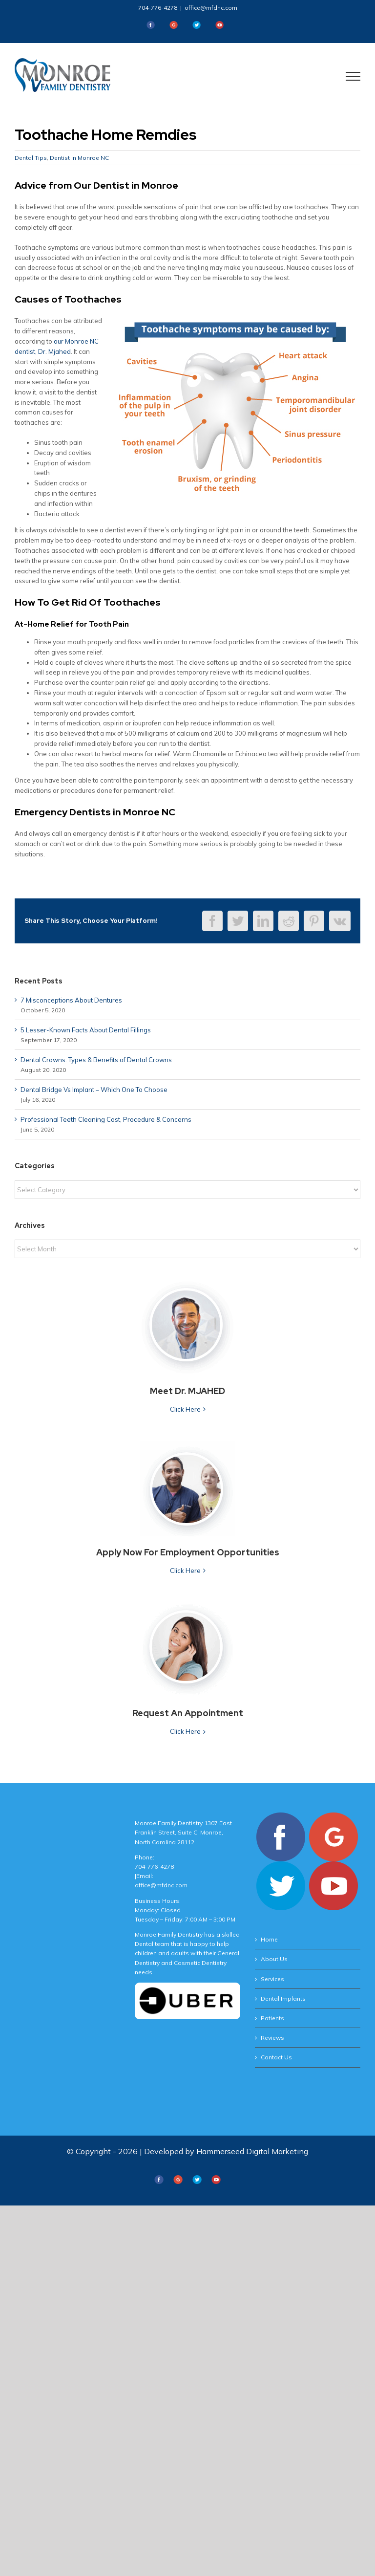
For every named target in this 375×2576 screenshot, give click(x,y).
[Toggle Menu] (353, 76)
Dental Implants (283, 1998)
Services (272, 1979)
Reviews (272, 2037)
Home (269, 1939)
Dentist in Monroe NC (79, 157)
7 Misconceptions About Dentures (71, 1000)
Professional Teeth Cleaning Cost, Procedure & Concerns (106, 1119)
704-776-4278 (157, 7)
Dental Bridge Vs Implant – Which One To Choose (94, 1089)
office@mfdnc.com (211, 7)
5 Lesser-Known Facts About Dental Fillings (86, 1030)
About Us (274, 1959)
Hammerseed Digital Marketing (252, 2151)
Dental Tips (31, 157)
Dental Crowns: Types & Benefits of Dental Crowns (96, 1060)
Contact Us (276, 2057)
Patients (272, 2018)
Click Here (185, 1409)
